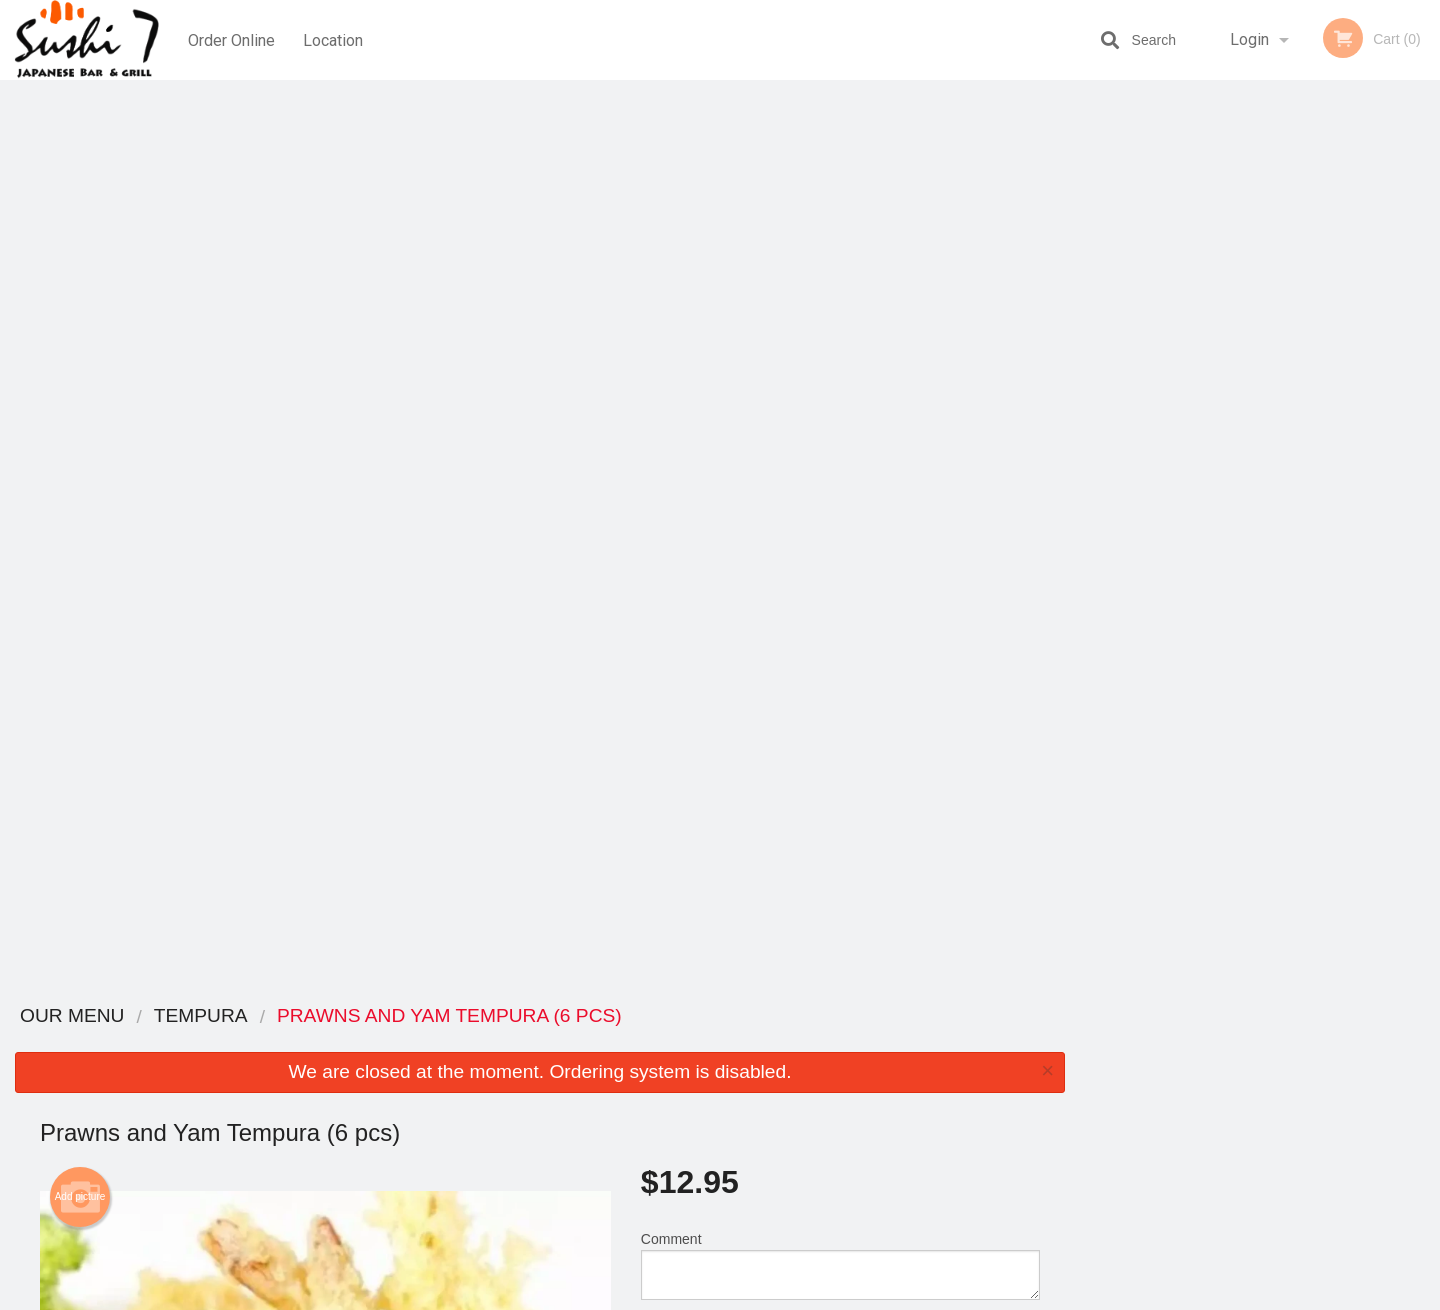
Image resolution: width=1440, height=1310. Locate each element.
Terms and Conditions (880, 1067)
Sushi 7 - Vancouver (324, 1016)
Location (333, 39)
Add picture (80, 291)
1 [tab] (1200, 411)
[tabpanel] (1260, 282)
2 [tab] (1230, 411)
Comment (840, 359)
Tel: (1045, 1091)
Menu (668, 1042)
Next (1425, 282)
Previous (1095, 282)
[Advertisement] (540, 921)
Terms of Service (753, 1296)
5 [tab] (1320, 411)
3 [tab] (1260, 411)
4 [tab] (1290, 411)
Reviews (842, 1042)
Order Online (231, 39)
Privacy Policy (858, 1091)
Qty (702, 440)
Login (1249, 39)
